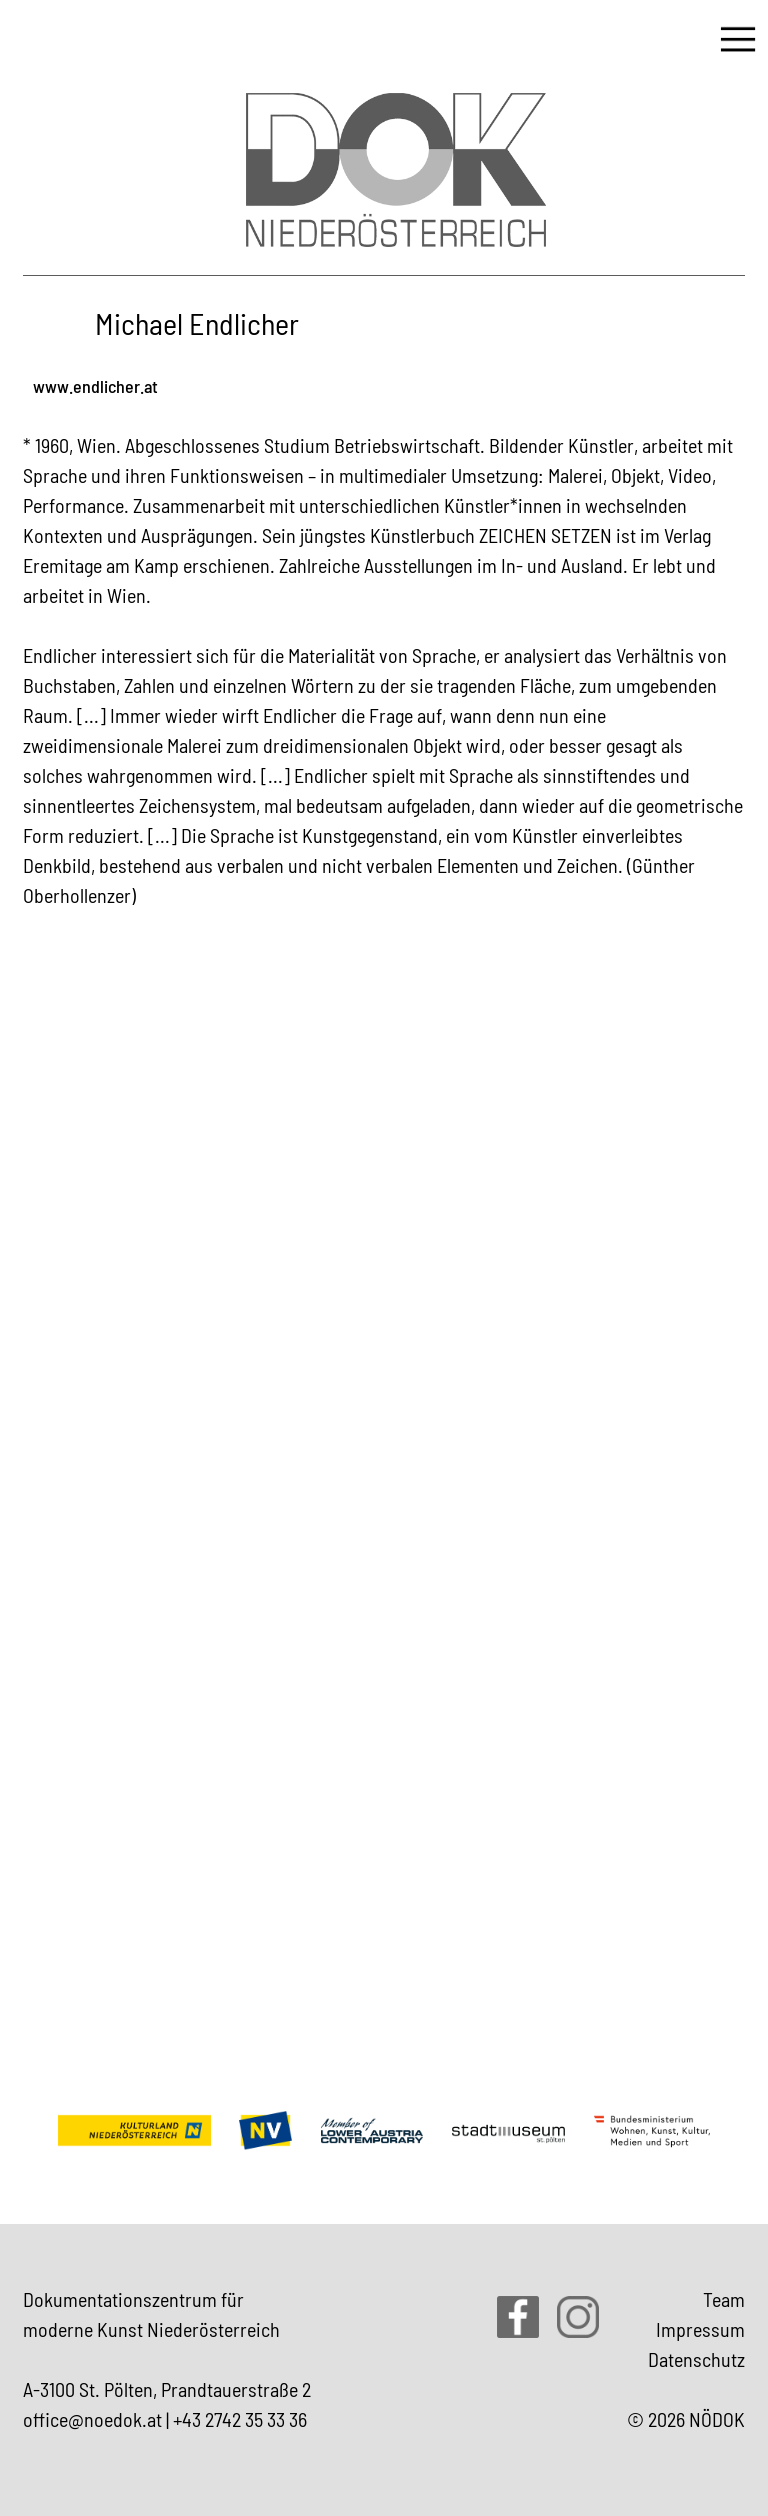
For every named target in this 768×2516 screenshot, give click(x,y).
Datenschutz (696, 2359)
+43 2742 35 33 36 (240, 2419)
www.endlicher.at (95, 386)
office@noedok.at (92, 2419)
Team (724, 2299)
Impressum (700, 2329)
